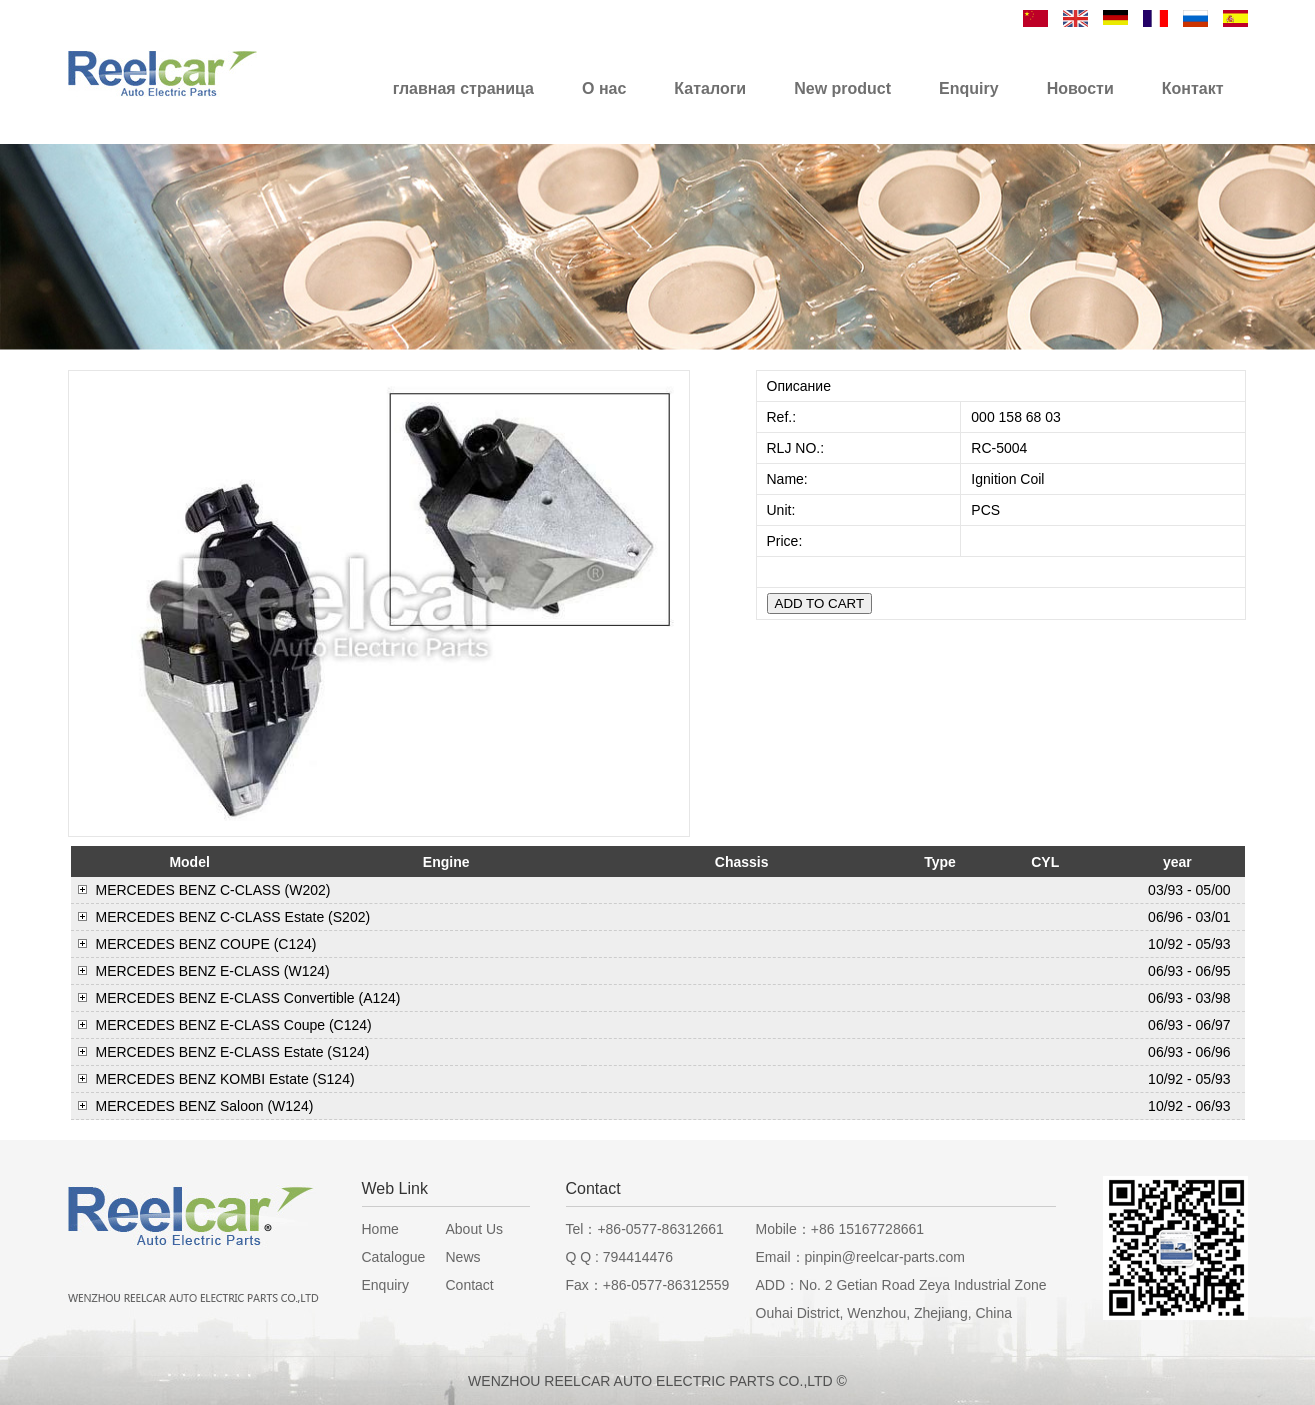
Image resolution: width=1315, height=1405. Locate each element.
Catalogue (394, 1257)
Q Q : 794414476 (619, 1257)
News (463, 1257)
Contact (470, 1285)
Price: (787, 541)
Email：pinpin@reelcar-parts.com (861, 1257)
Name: (789, 479)
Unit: (783, 510)
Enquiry (385, 1285)
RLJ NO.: (796, 448)
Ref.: (783, 417)
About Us (475, 1229)
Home (380, 1229)
